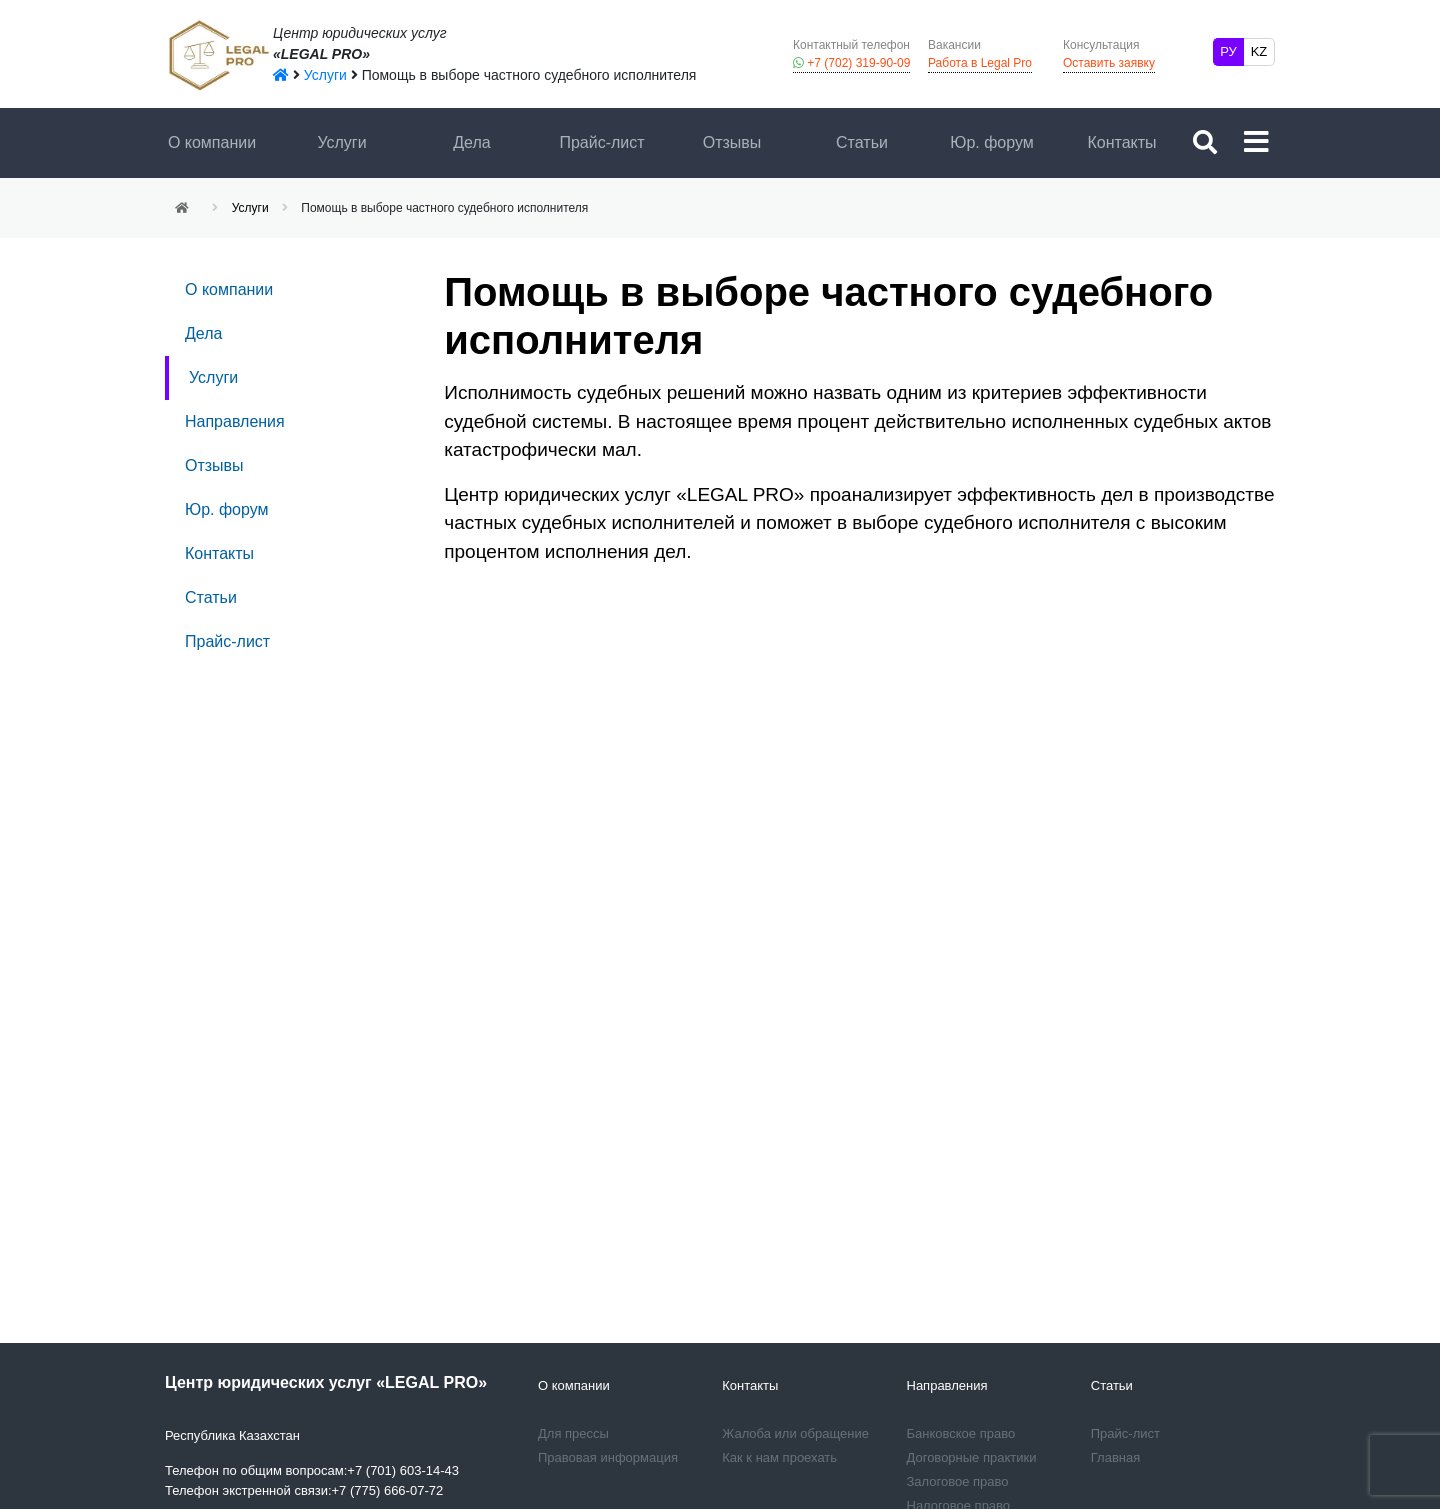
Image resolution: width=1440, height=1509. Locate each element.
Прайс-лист (601, 142)
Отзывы (732, 142)
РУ (1228, 51)
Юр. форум (992, 142)
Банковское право (961, 1433)
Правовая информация (608, 1457)
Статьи (862, 142)
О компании (212, 142)
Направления (235, 421)
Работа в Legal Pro (980, 53)
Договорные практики (972, 1457)
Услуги (341, 142)
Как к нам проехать (779, 1457)
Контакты (1121, 142)
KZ (1259, 51)
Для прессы (573, 1433)
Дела (471, 142)
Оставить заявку (1109, 53)
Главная (1115, 1457)
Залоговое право (958, 1481)
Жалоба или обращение (795, 1433)
